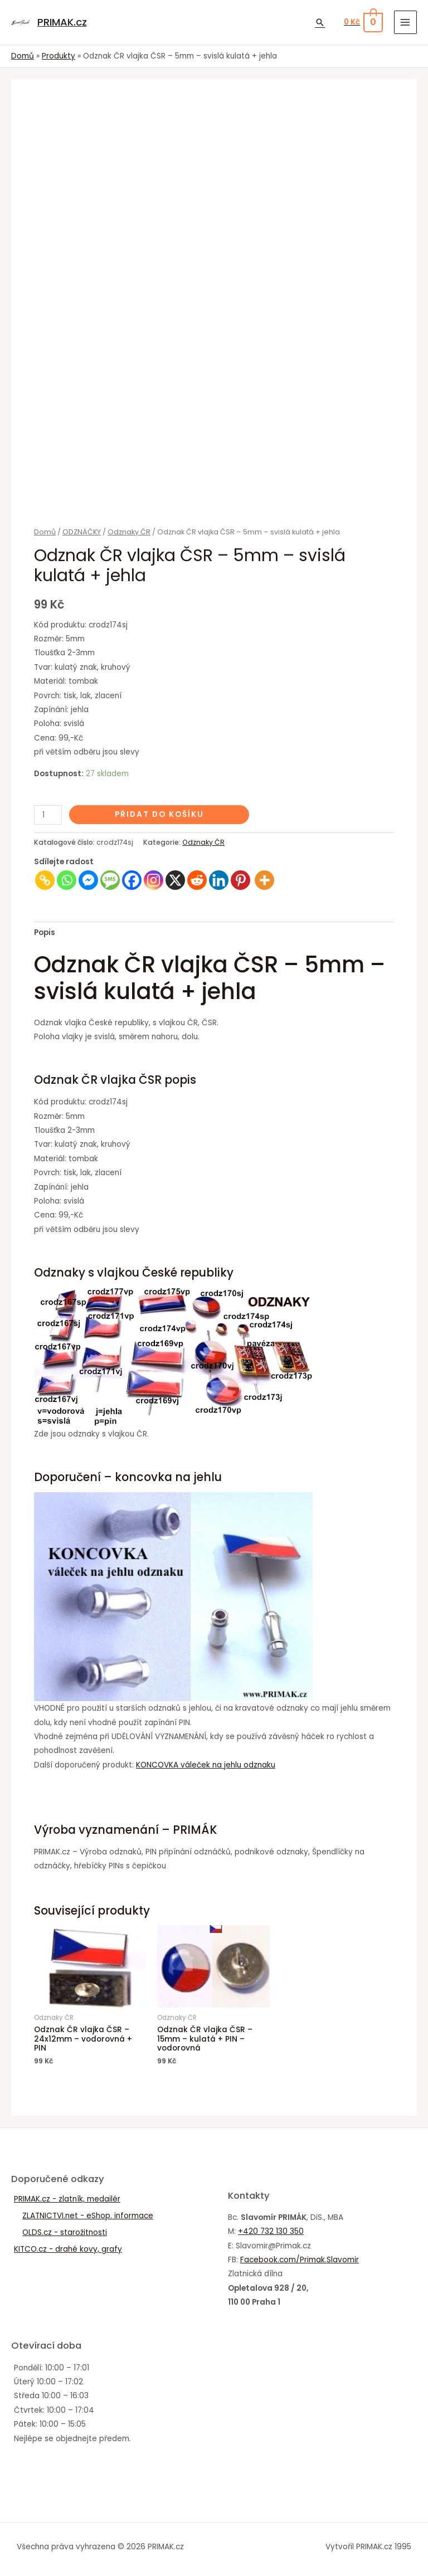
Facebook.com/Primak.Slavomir (299, 2259)
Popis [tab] (44, 932)
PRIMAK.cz (61, 22)
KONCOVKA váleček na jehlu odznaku (205, 1765)
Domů (45, 532)
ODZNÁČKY (81, 532)
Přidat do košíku (159, 814)
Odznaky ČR (129, 532)
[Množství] (48, 815)
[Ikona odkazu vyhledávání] (320, 22)
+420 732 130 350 (271, 2231)
